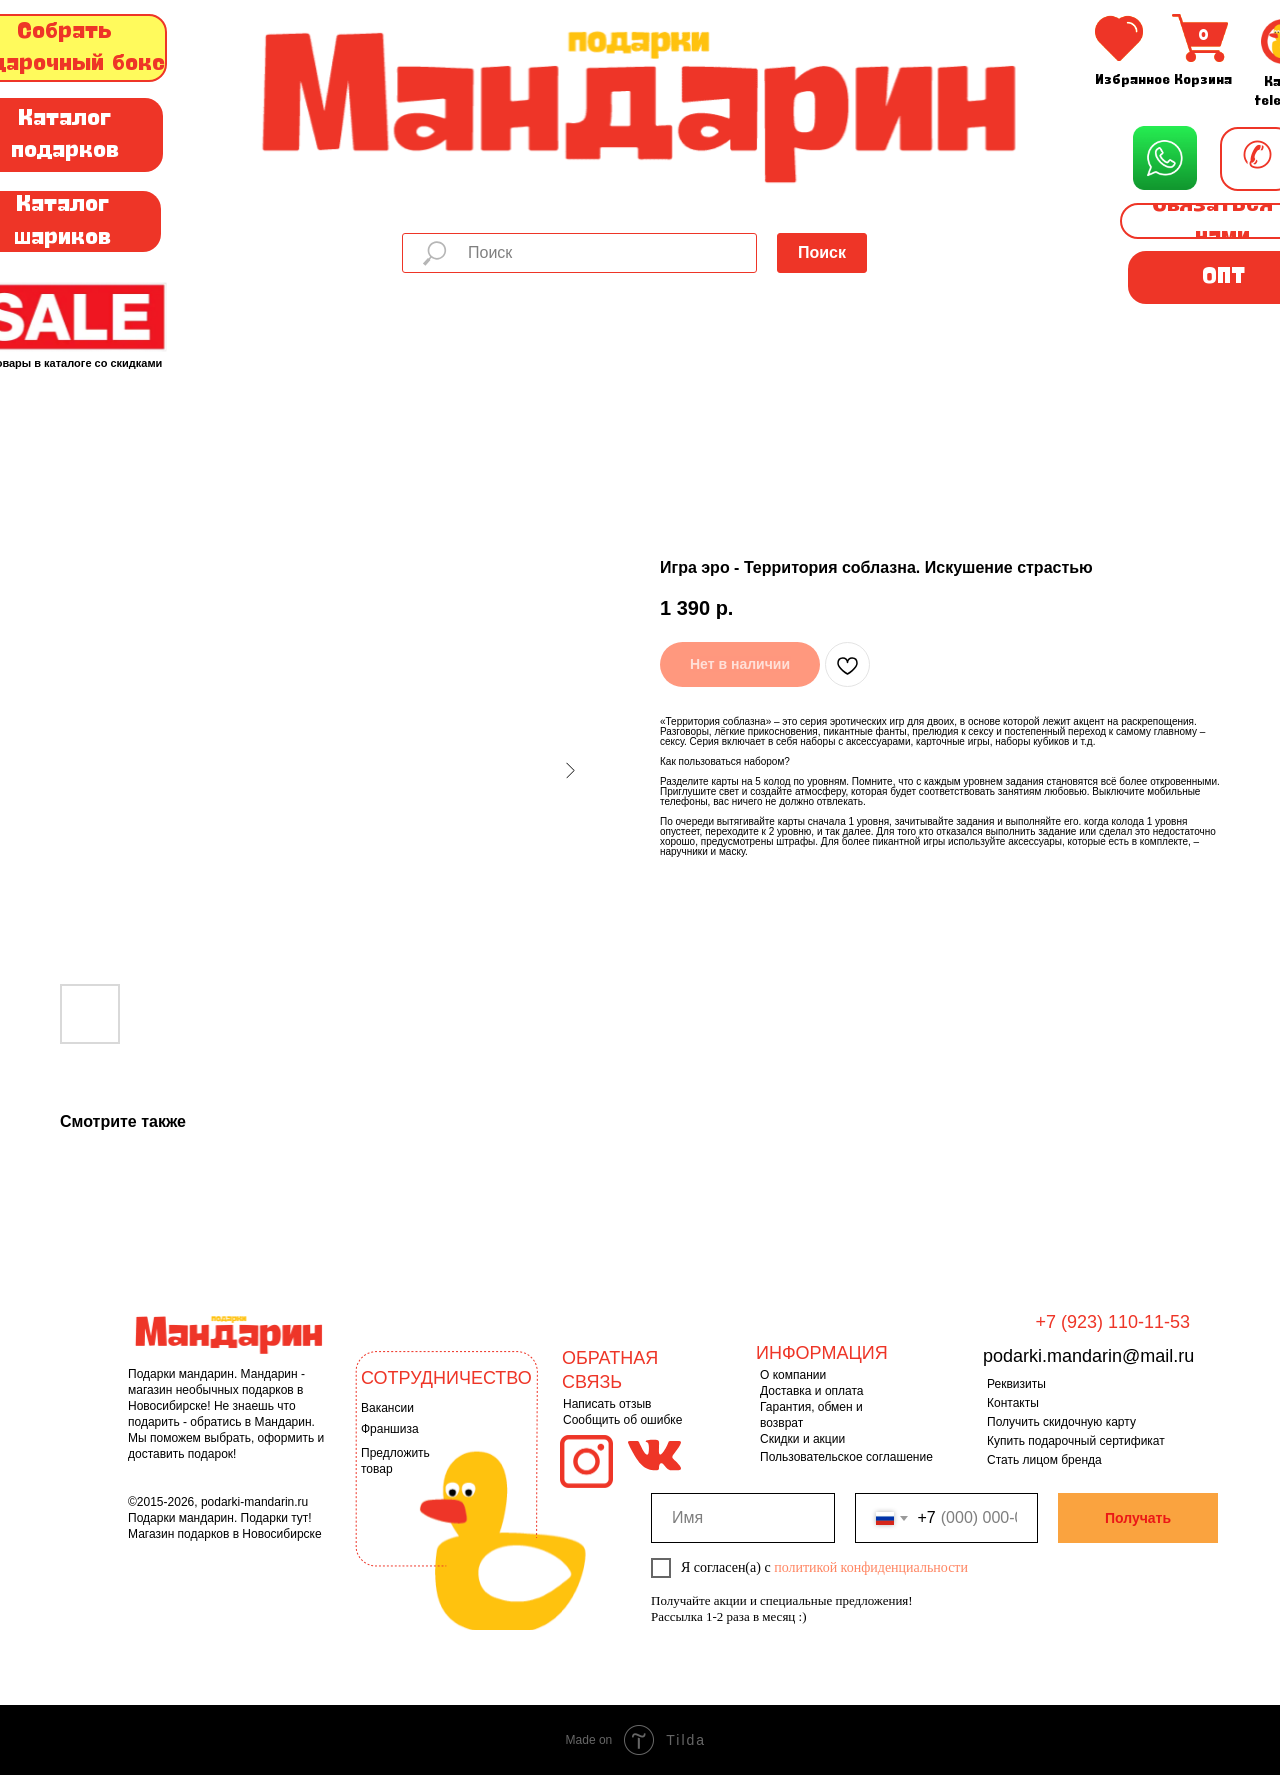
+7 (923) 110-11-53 (1112, 1322)
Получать (1138, 1518)
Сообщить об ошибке (622, 1420)
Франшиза (390, 1429)
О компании (793, 1375)
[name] (743, 1518)
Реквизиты (1016, 1384)
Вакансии (387, 1408)
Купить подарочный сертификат (1076, 1441)
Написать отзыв (607, 1404)
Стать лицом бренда (1044, 1460)
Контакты (1013, 1403)
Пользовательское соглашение (846, 1457)
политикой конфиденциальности (871, 1567)
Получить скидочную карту (1061, 1422)
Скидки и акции (802, 1439)
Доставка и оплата (812, 1391)
